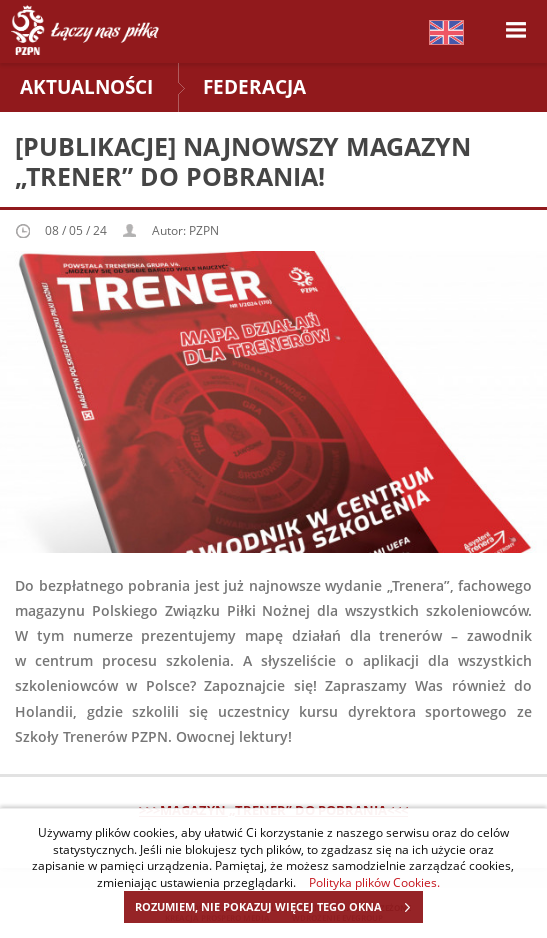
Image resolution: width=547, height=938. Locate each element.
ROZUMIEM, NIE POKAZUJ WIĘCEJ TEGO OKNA (278, 907)
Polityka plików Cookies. (374, 882)
